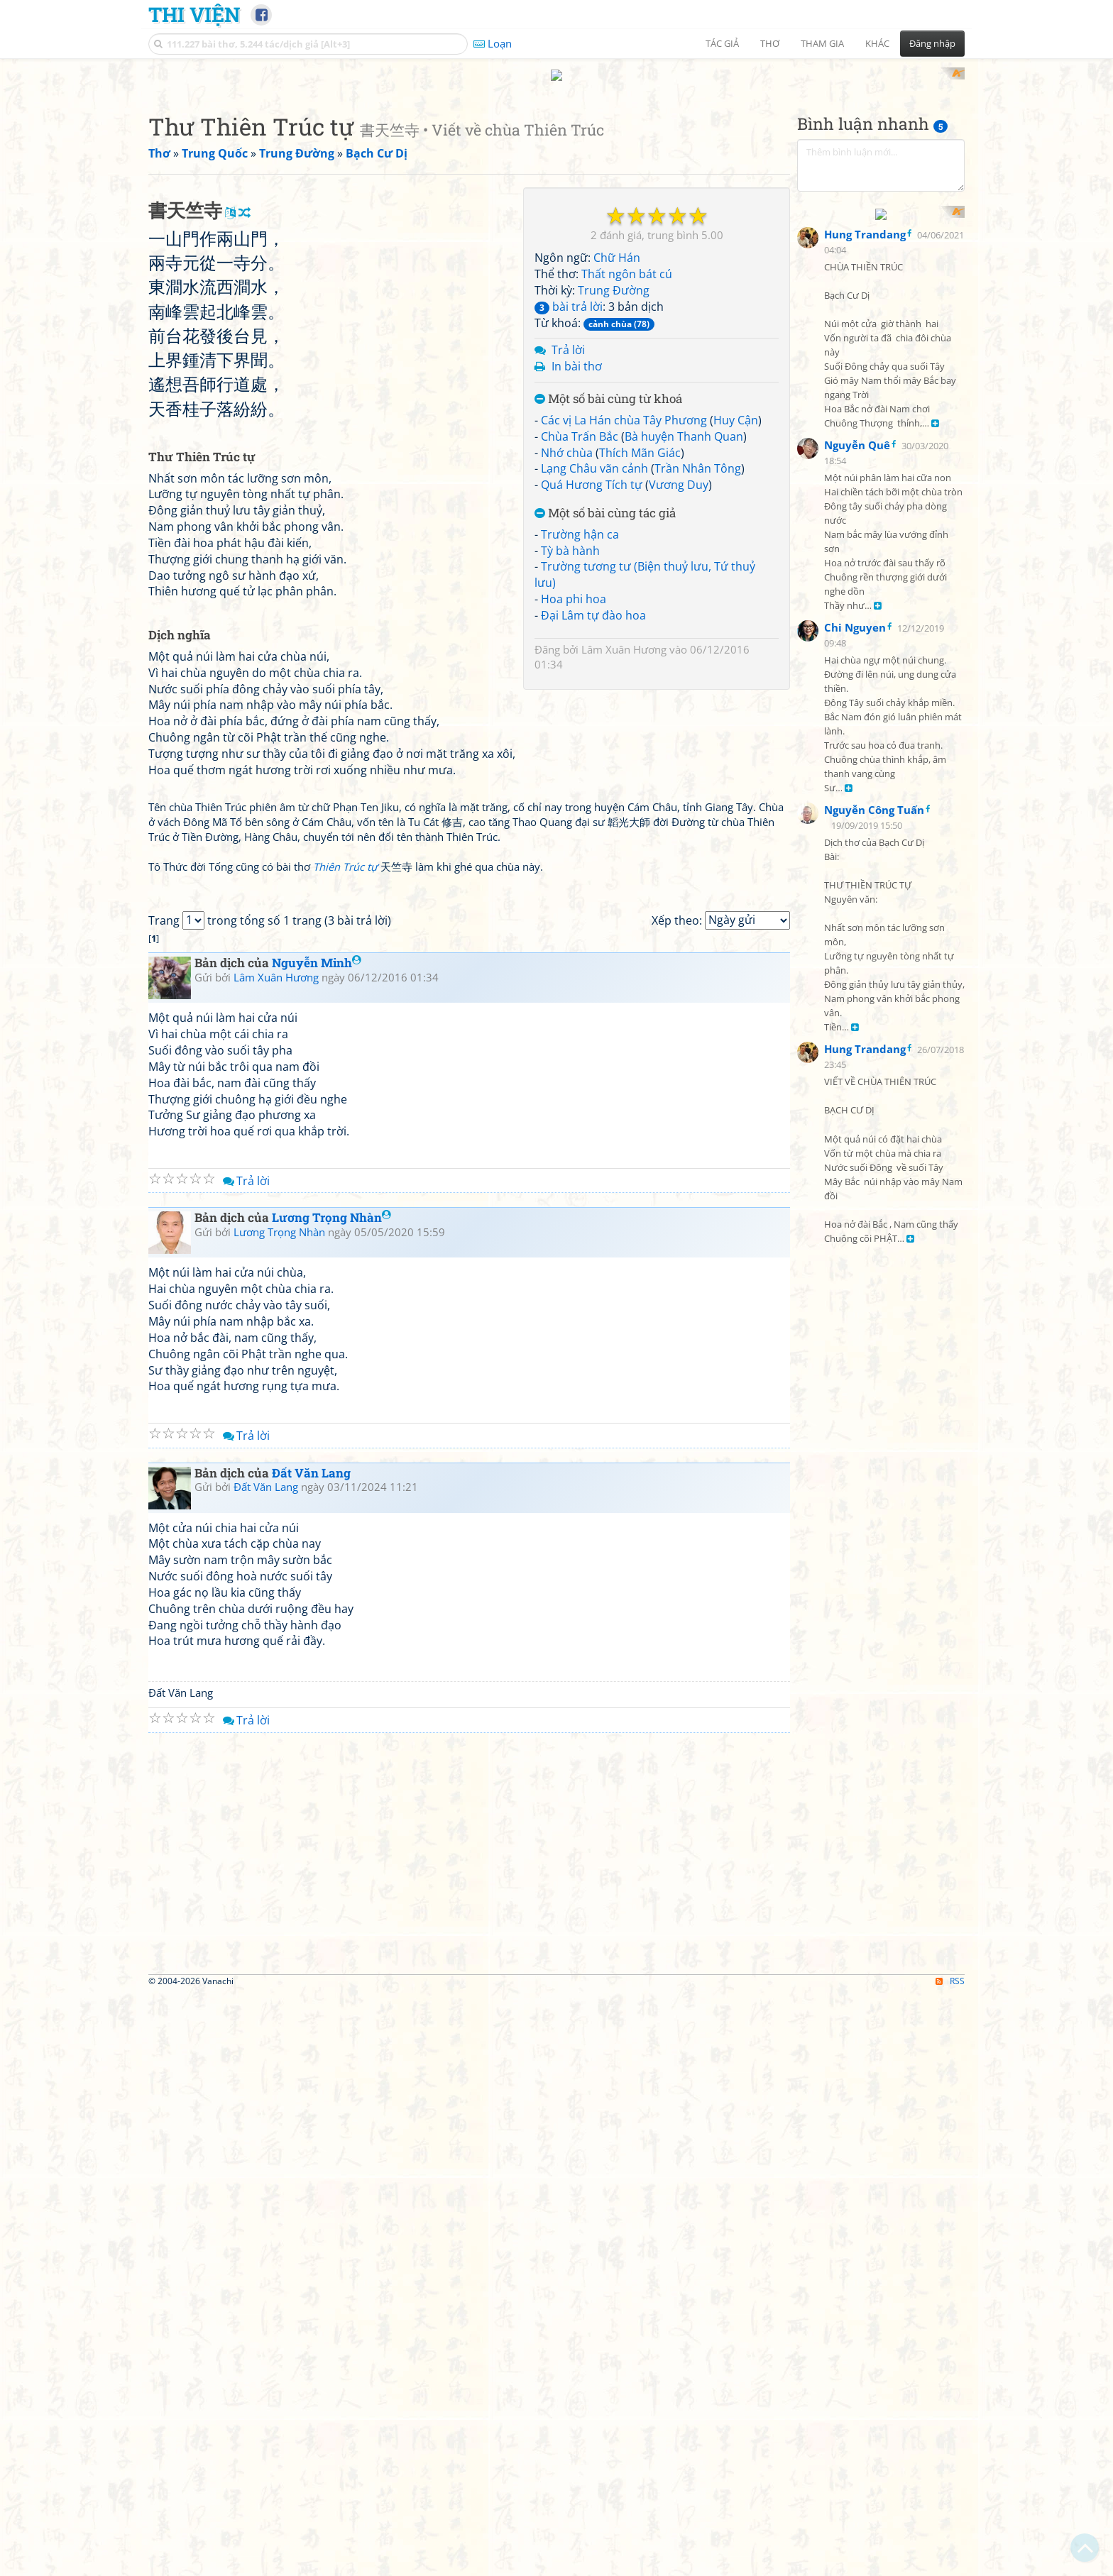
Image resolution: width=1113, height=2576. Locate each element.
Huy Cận (735, 605)
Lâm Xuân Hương (624, 834)
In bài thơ (577, 552)
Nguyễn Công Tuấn (874, 1123)
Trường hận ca (580, 719)
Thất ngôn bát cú (626, 460)
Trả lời (568, 536)
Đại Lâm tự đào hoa (593, 800)
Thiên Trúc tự (345, 1250)
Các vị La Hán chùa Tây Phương (624, 605)
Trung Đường (613, 475)
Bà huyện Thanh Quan (684, 621)
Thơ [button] (769, 43)
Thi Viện (194, 14)
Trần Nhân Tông (697, 654)
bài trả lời (568, 492)
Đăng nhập (932, 43)
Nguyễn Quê (857, 757)
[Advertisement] (556, 166)
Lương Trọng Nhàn (331, 1801)
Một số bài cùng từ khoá (608, 585)
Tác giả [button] (722, 43)
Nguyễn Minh (316, 1546)
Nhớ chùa (567, 638)
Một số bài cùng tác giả (605, 699)
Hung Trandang (865, 546)
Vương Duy (678, 670)
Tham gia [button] (822, 43)
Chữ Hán (616, 443)
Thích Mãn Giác (640, 638)
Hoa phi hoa (573, 785)
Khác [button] (877, 43)
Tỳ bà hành (570, 736)
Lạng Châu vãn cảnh (594, 654)
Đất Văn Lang (311, 2055)
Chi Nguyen (855, 939)
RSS (950, 2564)
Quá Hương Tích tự (591, 670)
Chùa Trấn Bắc (579, 621)
